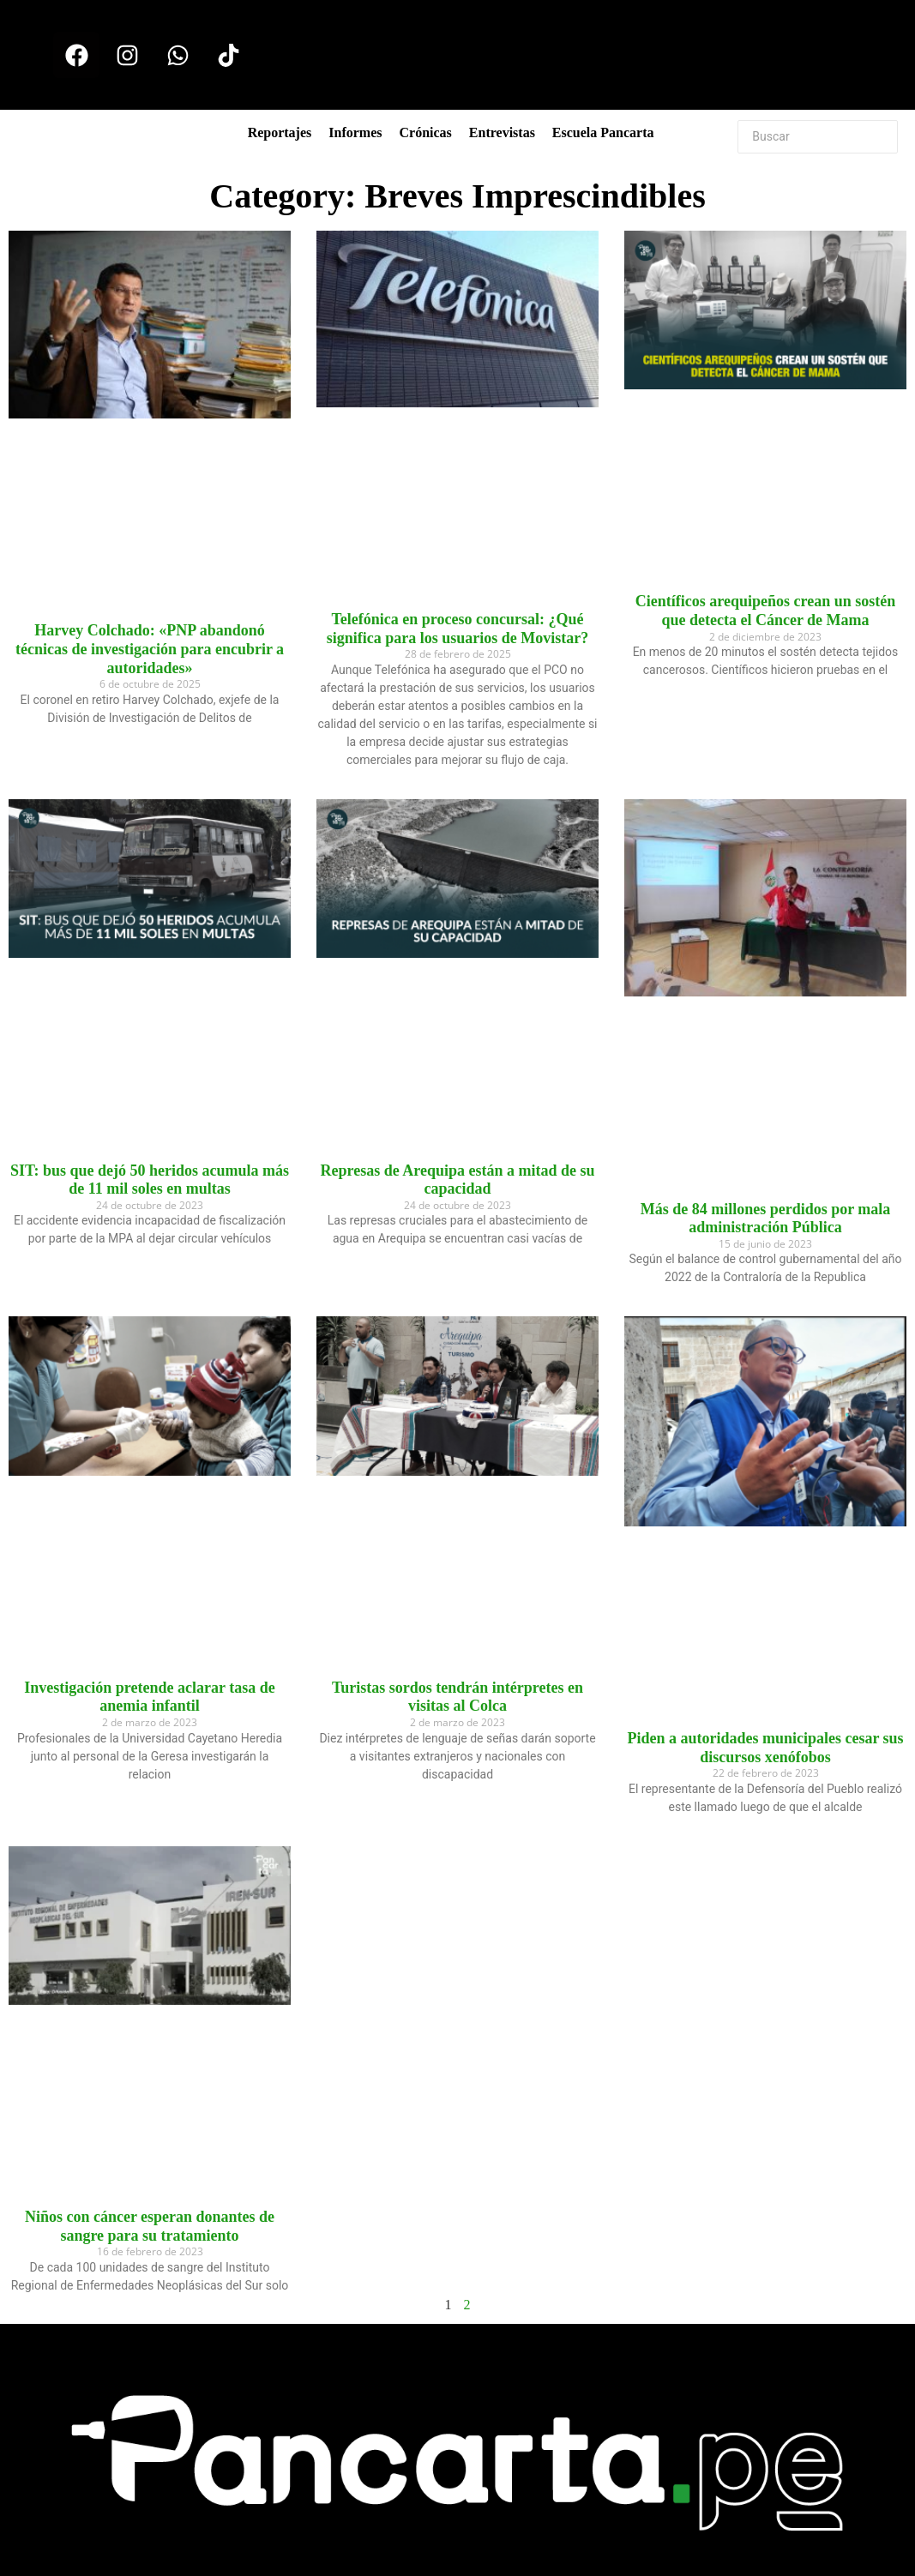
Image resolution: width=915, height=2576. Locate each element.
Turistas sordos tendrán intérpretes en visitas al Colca (457, 1697)
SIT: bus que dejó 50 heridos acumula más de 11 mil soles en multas (149, 1180)
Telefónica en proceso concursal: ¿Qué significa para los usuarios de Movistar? (458, 629)
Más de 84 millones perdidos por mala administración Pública (766, 1219)
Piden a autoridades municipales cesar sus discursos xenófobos (765, 1748)
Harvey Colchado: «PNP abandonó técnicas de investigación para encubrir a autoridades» (149, 649)
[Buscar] (817, 136)
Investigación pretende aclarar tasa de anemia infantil (149, 1697)
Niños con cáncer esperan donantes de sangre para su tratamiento (149, 2226)
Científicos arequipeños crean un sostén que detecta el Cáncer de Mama (765, 611)
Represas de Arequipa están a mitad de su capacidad (458, 1180)
